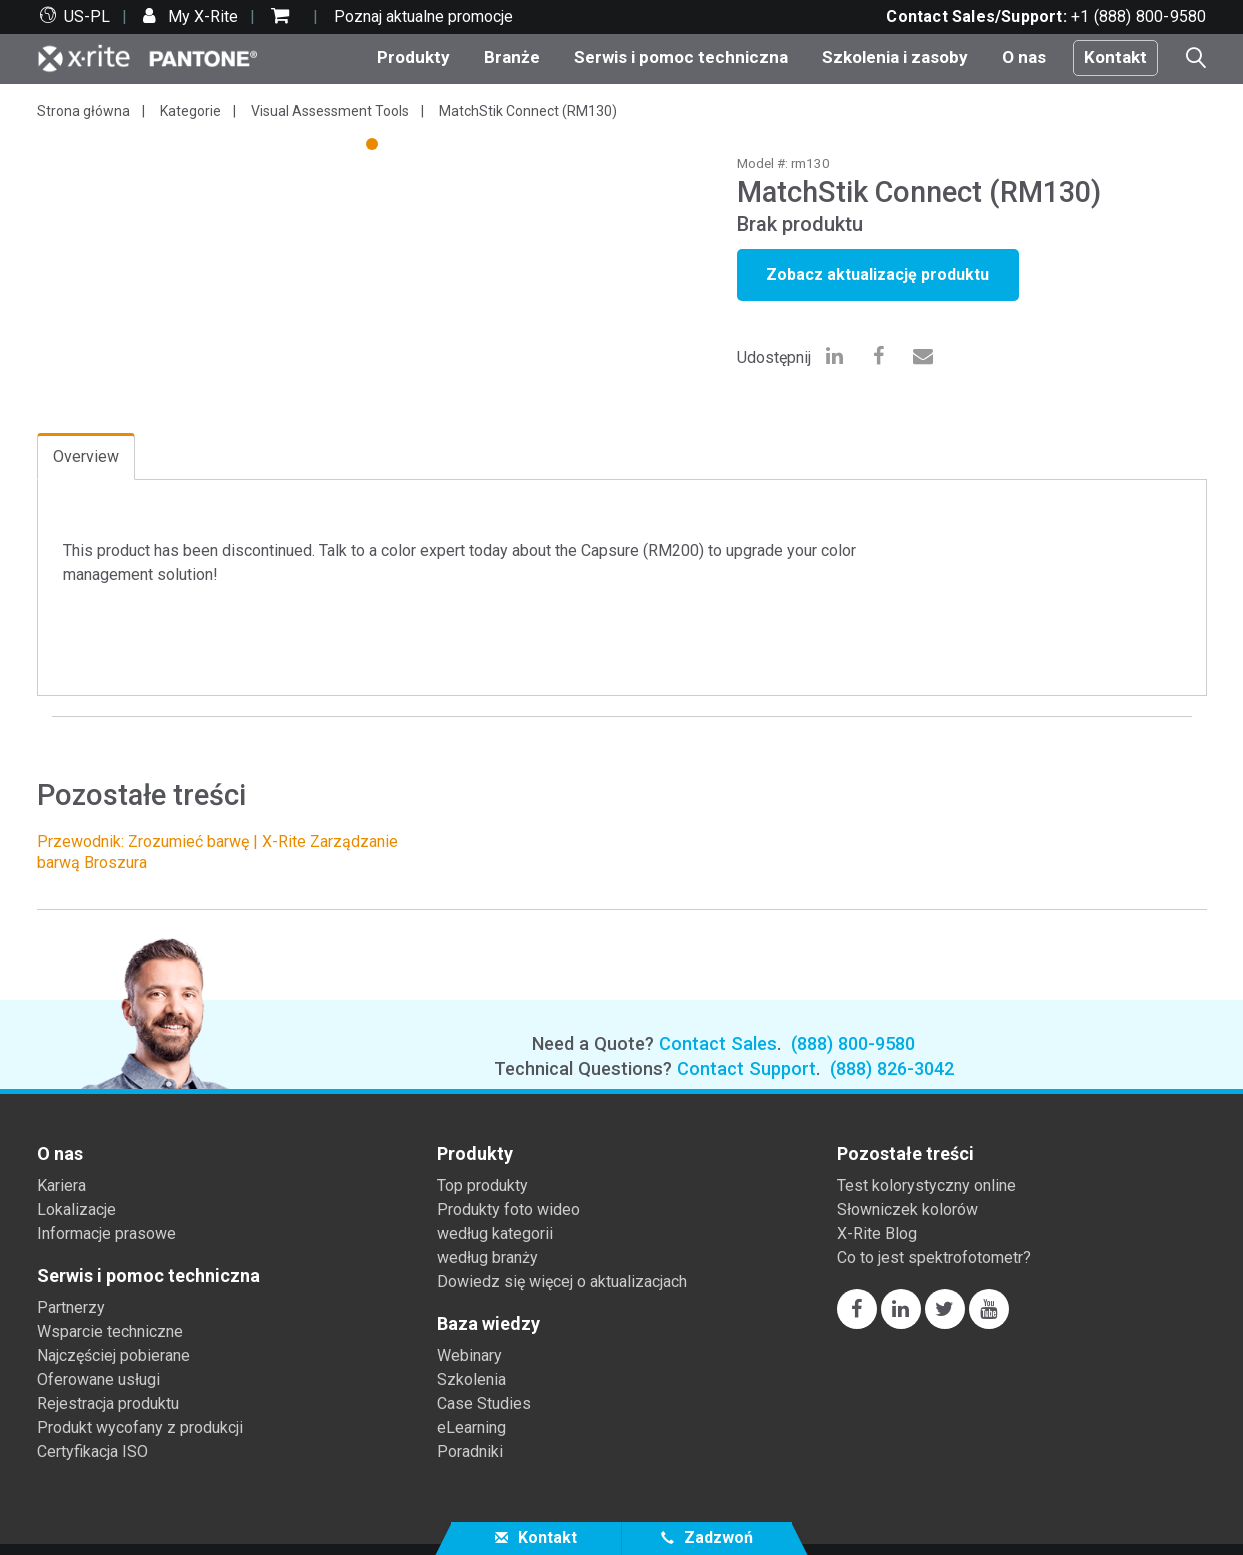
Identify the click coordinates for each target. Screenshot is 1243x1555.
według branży (487, 1257)
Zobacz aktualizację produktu (877, 274)
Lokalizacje (76, 1209)
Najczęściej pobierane (113, 1355)
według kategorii (495, 1233)
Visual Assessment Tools (330, 111)
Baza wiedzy (488, 1324)
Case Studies (484, 1403)
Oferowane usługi (98, 1379)
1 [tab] (374, 147)
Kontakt (1115, 57)
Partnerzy (71, 1307)
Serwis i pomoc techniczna (681, 57)
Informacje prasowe (106, 1233)
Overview (86, 456)
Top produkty (482, 1185)
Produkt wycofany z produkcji (140, 1427)
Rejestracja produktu (108, 1403)
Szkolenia (471, 1379)
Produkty (413, 57)
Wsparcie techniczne (110, 1331)
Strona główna (83, 111)
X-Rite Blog (877, 1233)
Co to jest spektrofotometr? (934, 1257)
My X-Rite (201, 16)
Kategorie (190, 111)
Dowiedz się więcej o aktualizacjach (562, 1281)
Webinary (469, 1355)
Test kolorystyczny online (926, 1185)
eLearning (471, 1427)
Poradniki (470, 1451)
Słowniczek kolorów (907, 1209)
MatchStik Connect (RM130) (528, 111)
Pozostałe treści (905, 1154)
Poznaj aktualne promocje (423, 16)
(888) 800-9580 (853, 1043)
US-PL (87, 16)
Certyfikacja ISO (92, 1451)
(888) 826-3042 (892, 1068)
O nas (1024, 57)
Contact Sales (718, 1043)
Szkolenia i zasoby (895, 57)
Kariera (61, 1185)
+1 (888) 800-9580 (1138, 16)
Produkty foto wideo (508, 1209)
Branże (512, 57)
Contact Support (746, 1068)
